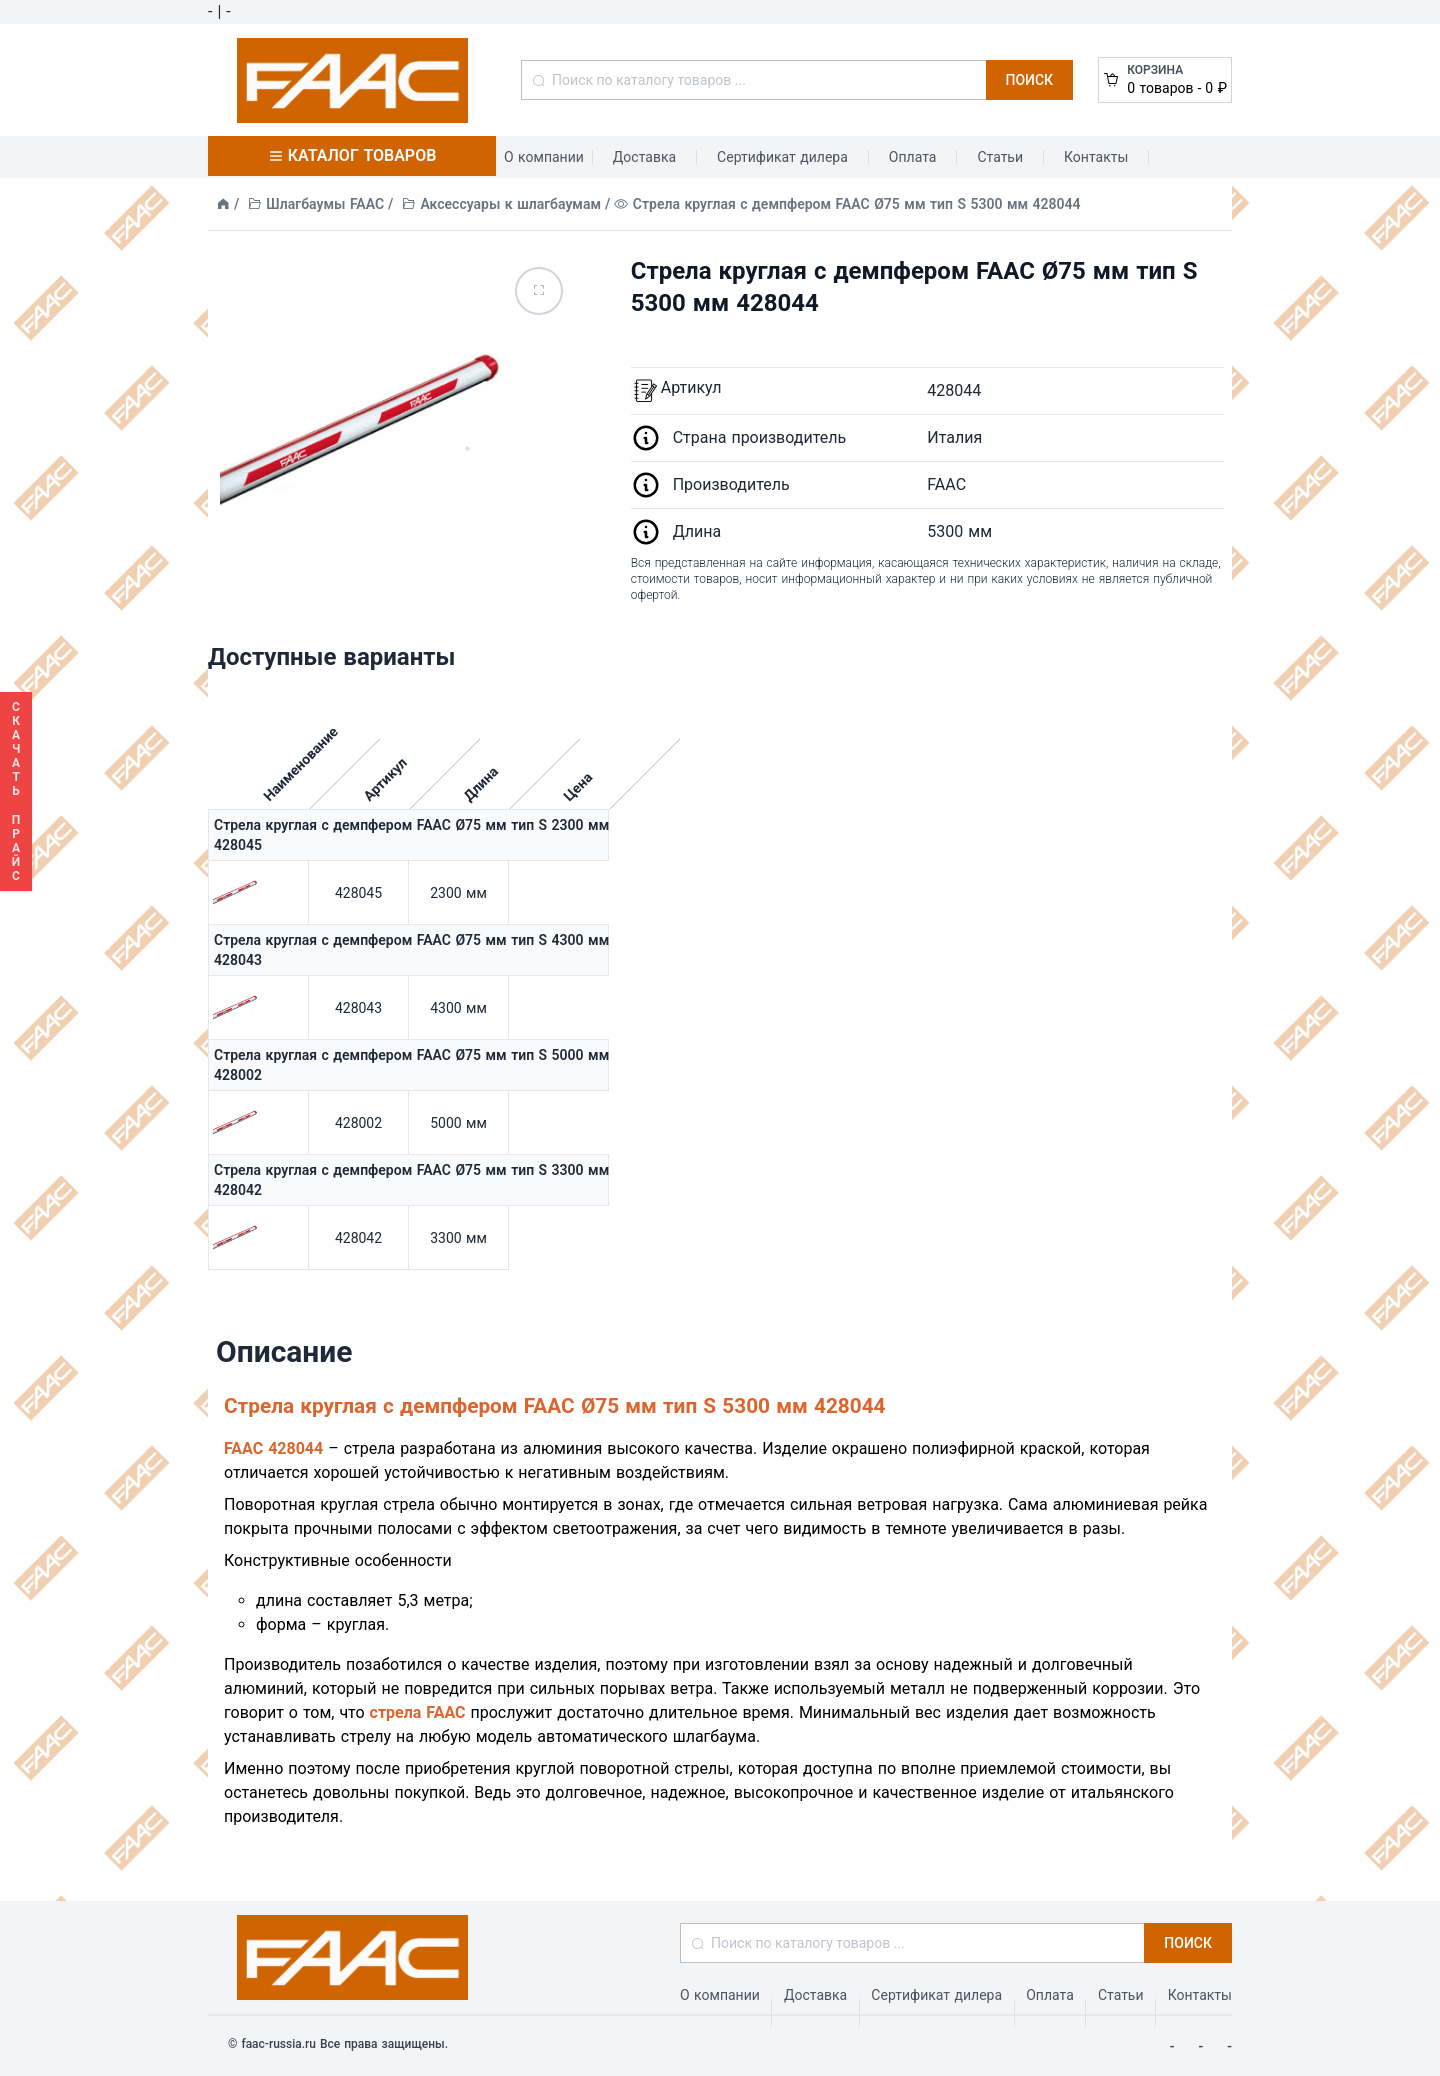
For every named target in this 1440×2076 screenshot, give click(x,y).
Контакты (1096, 157)
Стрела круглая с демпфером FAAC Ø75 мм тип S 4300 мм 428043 (411, 950)
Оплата (913, 157)
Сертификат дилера (782, 157)
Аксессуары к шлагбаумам (510, 204)
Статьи (1000, 157)
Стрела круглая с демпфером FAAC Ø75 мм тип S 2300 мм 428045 (411, 835)
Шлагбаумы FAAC (325, 204)
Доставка (644, 157)
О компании (544, 157)
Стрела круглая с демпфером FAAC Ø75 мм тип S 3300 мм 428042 (411, 1180)
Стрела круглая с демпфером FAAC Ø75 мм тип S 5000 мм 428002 (411, 1065)
